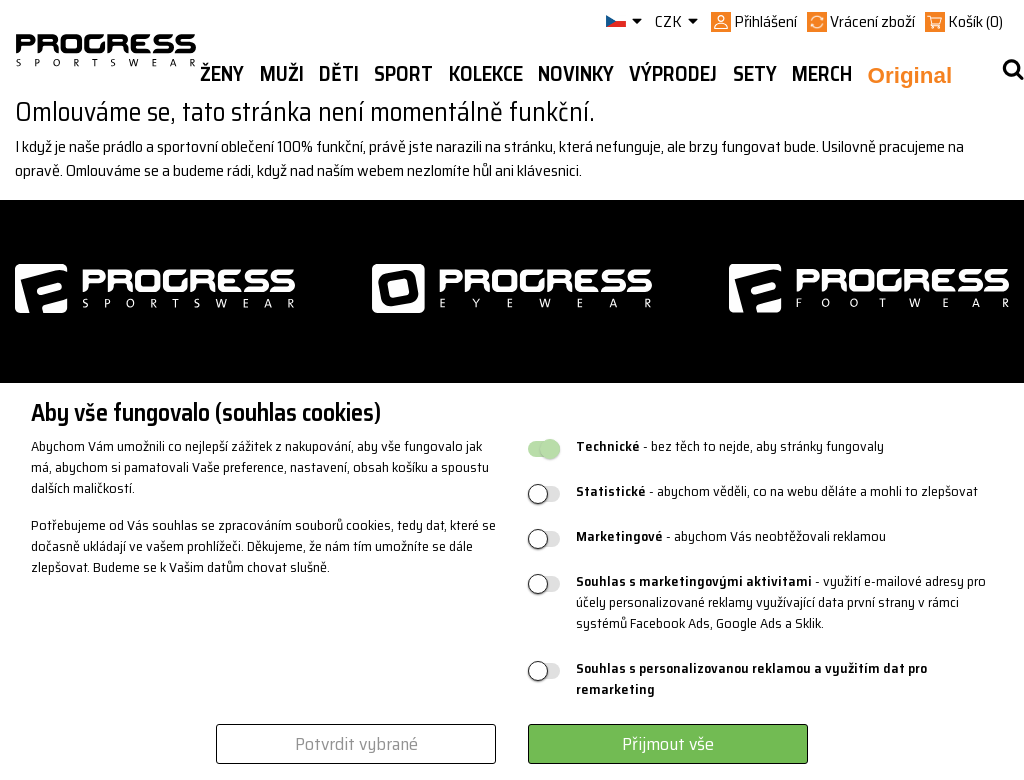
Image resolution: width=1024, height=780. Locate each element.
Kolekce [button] (486, 74)
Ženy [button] (222, 74)
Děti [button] (339, 74)
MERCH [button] (822, 74)
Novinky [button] (576, 74)
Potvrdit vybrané (356, 744)
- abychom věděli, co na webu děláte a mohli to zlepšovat (777, 491)
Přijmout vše (668, 744)
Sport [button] (403, 74)
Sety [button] (755, 74)
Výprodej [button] (673, 74)
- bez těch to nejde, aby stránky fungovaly (730, 446)
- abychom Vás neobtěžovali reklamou (731, 536)
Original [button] (910, 75)
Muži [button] (282, 74)
